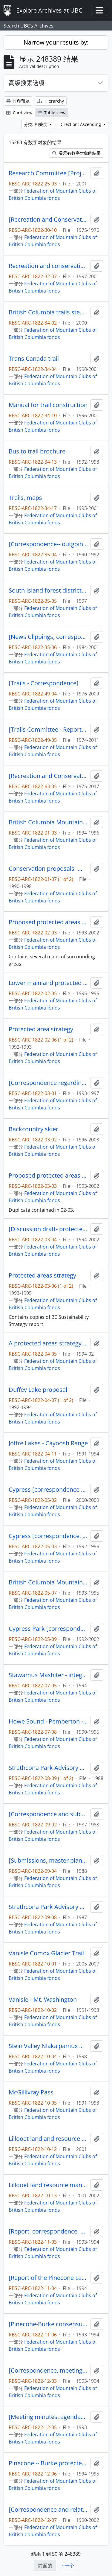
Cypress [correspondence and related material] (48, 1489)
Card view (19, 112)
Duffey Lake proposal (38, 1389)
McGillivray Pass (31, 2092)
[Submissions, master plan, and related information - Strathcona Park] (48, 1860)
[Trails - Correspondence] (44, 683)
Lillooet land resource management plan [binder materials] (48, 2185)
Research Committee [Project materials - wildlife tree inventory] (48, 173)
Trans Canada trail (34, 358)
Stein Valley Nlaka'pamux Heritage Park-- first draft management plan (48, 2046)
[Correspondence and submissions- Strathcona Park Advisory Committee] (48, 1814)
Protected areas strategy (42, 1275)
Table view (51, 112)
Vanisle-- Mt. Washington (43, 1999)
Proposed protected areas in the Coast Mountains (48, 1175)
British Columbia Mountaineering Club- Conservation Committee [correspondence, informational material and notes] (48, 822)
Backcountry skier (33, 1129)
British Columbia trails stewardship (48, 312)
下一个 (67, 2565)
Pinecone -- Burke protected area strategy (48, 2463)
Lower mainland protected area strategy (48, 982)
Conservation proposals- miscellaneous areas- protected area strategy (48, 868)
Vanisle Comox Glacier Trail (46, 1953)
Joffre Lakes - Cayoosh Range (48, 1443)
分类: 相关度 (36, 124)
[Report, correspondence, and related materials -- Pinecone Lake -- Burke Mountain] (48, 2231)
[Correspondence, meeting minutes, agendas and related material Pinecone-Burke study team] (48, 2370)
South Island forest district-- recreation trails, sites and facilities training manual (48, 590)
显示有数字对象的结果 (76, 153)
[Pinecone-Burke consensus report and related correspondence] (48, 2324)
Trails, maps (25, 497)
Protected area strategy (41, 1029)
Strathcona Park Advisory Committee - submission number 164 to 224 (48, 1767)
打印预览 (18, 101)
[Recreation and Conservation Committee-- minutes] (48, 219)
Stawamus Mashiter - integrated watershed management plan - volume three (48, 1675)
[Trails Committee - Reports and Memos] (48, 729)
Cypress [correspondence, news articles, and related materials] (48, 1536)
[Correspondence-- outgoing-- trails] (48, 544)
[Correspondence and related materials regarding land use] (48, 2509)
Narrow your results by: (56, 42)
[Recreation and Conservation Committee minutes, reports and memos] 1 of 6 (48, 776)
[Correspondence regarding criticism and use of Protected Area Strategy (48, 1082)
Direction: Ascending (80, 124)
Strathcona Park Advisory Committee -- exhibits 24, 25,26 (48, 1906)
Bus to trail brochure (37, 451)
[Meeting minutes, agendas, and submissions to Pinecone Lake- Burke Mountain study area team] (48, 2416)
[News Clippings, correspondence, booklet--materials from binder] (48, 636)
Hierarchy (50, 101)
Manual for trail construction (48, 405)
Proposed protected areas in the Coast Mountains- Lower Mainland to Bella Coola (48, 922)
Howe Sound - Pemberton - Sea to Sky (48, 1721)
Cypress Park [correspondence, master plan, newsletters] (48, 1628)
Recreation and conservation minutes (48, 266)
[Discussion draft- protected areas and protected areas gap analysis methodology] (48, 1229)
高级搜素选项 (27, 83)
